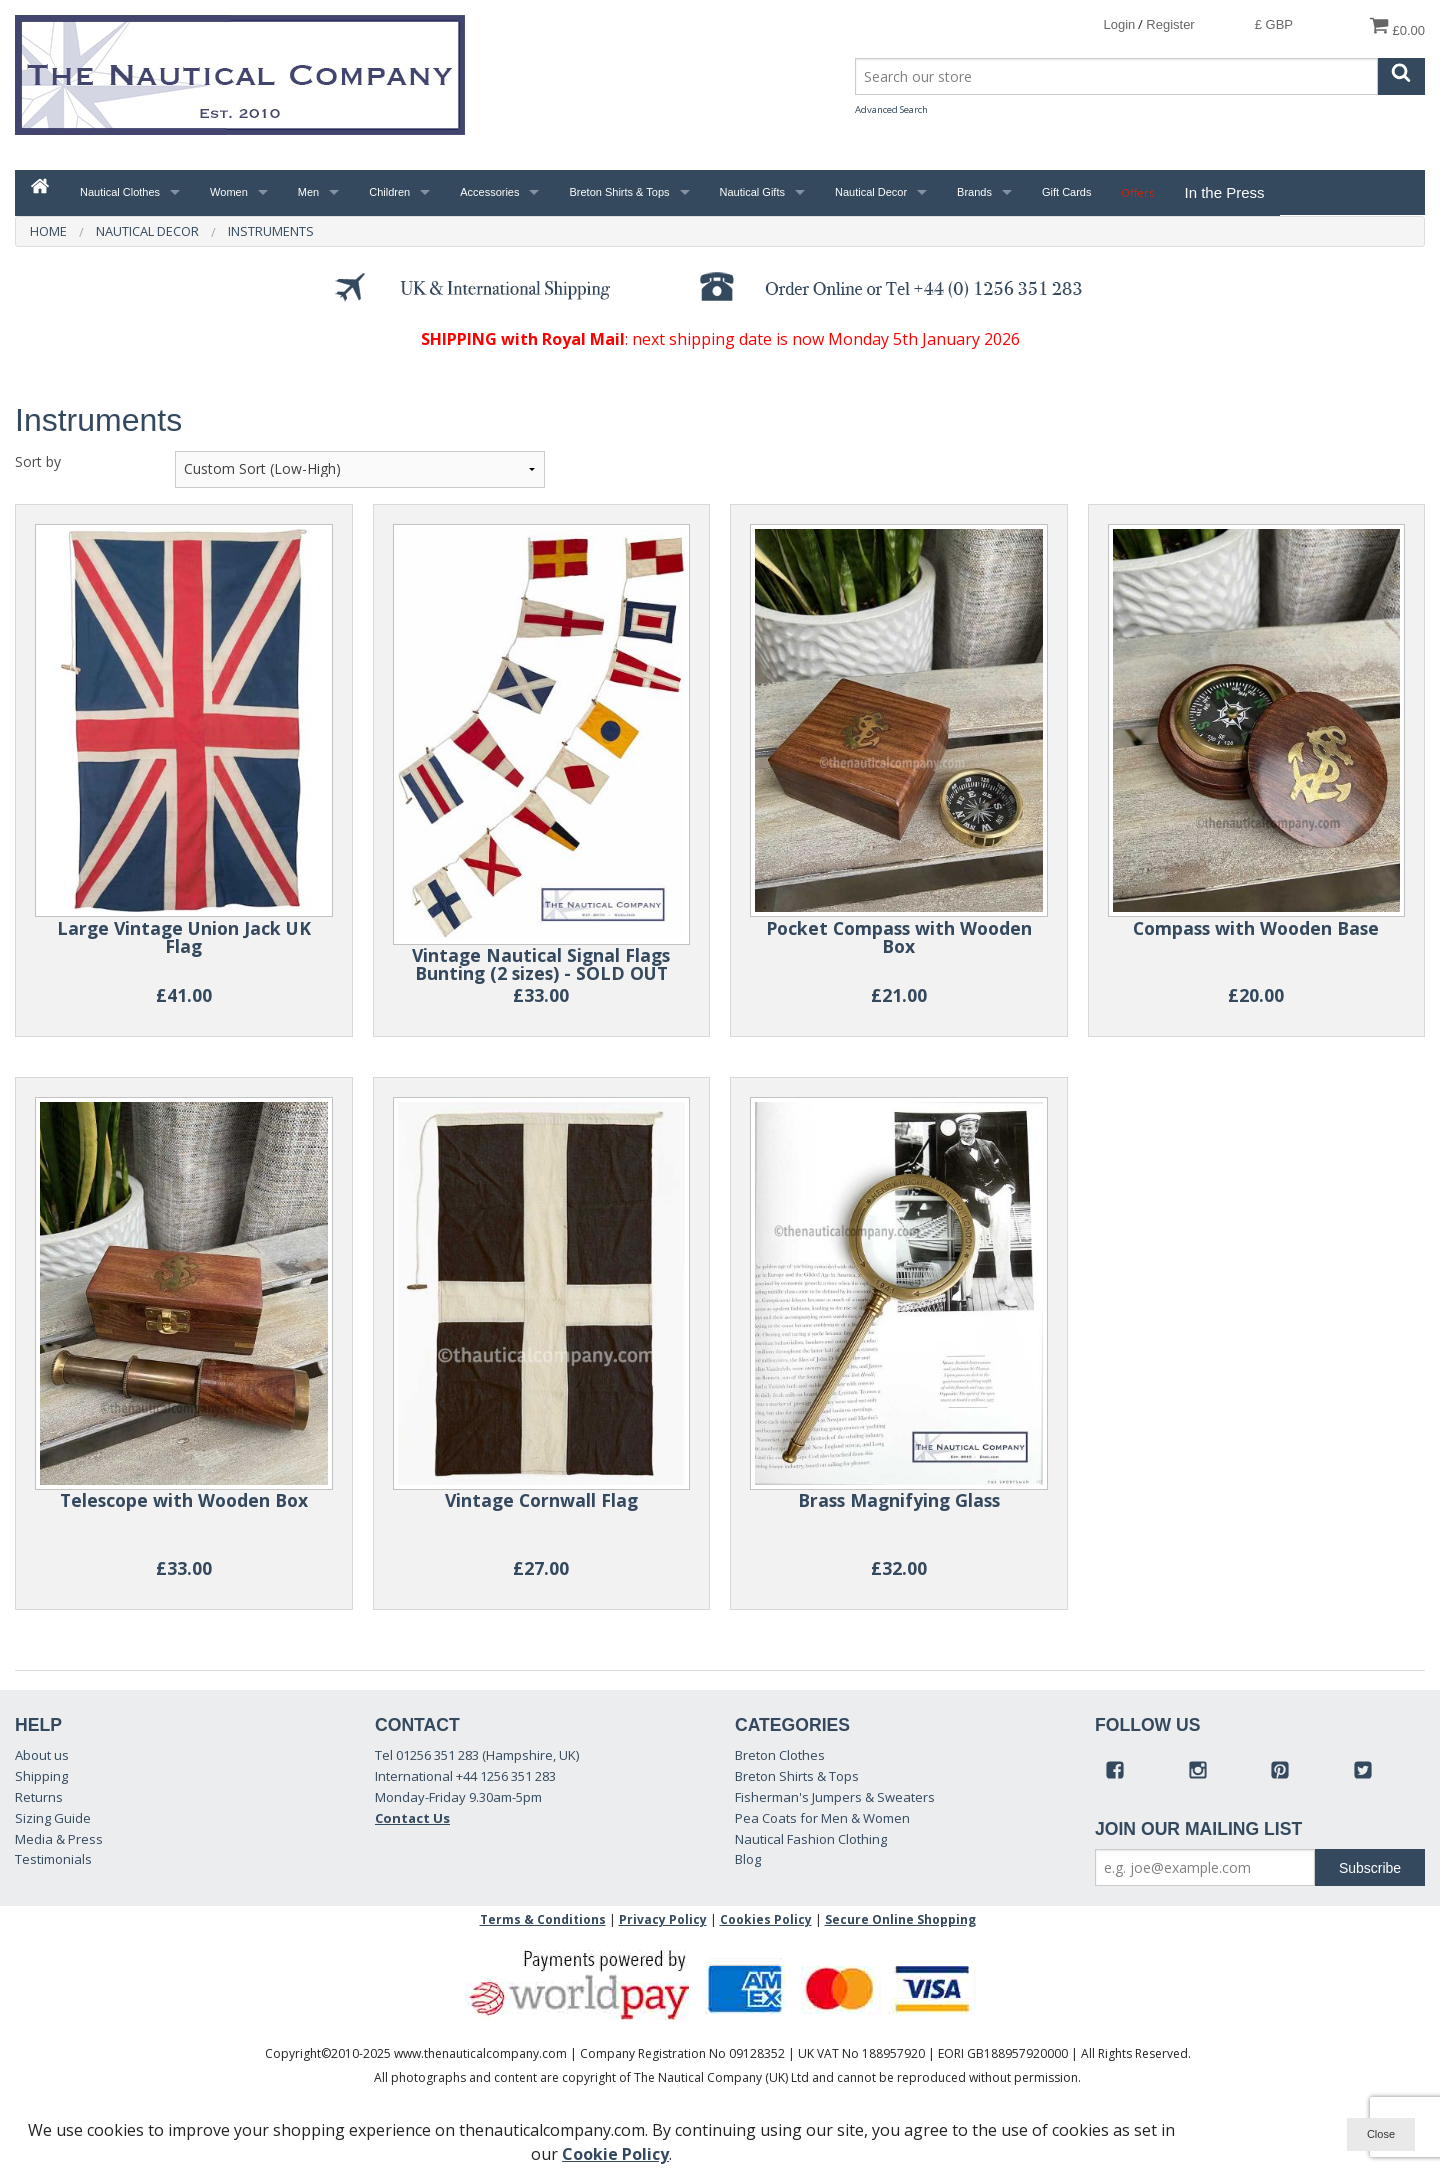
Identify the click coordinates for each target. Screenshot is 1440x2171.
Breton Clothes (780, 1755)
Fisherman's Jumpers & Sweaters (835, 1797)
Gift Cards (1067, 192)
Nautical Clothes (120, 192)
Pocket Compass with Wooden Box (899, 937)
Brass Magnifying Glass (899, 1500)
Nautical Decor (871, 192)
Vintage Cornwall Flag (541, 1500)
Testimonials (53, 1859)
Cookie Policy (615, 2154)
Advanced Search (891, 109)
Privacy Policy (663, 1919)
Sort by (38, 461)
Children (389, 192)
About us (42, 1755)
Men (308, 192)
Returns (39, 1797)
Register (1170, 24)
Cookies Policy (766, 1919)
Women (229, 192)
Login (1119, 24)
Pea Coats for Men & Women (822, 1818)
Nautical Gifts (752, 192)
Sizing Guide (53, 1818)
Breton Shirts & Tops (619, 192)
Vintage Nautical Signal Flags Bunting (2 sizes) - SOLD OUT (541, 964)
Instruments (271, 231)
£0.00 (1397, 26)
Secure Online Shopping (900, 1919)
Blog (748, 1859)
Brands (974, 192)
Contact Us (412, 1818)
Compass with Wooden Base (1256, 928)
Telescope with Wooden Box (184, 1500)
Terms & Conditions (543, 1919)
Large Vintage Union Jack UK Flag (184, 937)
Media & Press (59, 1839)
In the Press (1224, 192)
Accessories (489, 192)
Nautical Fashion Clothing (811, 1839)
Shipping (41, 1776)
